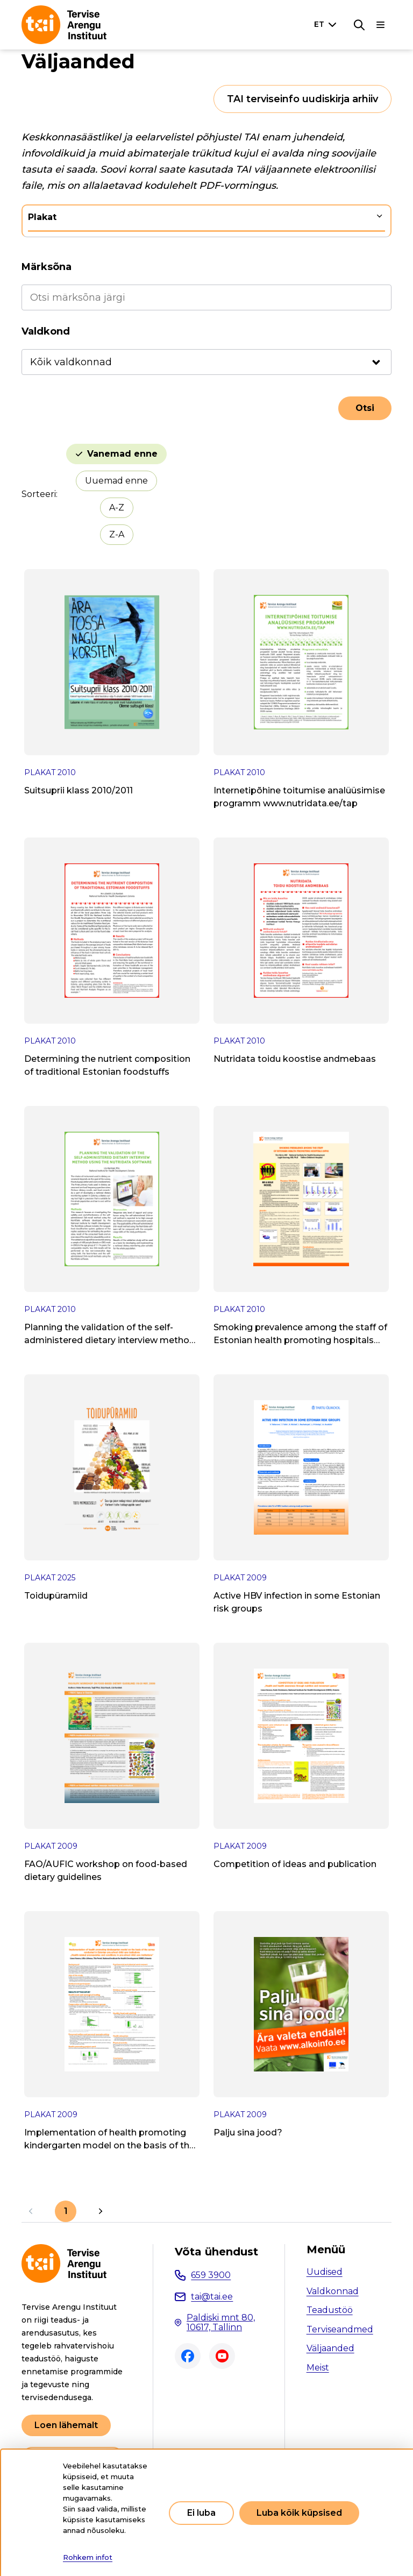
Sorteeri (39, 494)
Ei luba (201, 2513)
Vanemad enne (122, 454)
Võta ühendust (216, 2251)
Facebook (188, 2356)
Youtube (222, 2356)
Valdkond (46, 331)
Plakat (42, 217)
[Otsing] (359, 25)
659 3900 (211, 2275)
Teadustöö (330, 2310)
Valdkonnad (333, 2291)
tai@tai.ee (212, 2296)
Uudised (325, 2272)
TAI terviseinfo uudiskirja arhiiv (302, 99)
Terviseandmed (340, 2329)
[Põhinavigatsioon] (380, 25)
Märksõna (47, 267)
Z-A (116, 534)
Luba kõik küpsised (299, 2513)
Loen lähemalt (66, 2425)
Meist (318, 2367)
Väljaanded (330, 2348)
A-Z (116, 507)
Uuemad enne (116, 481)
